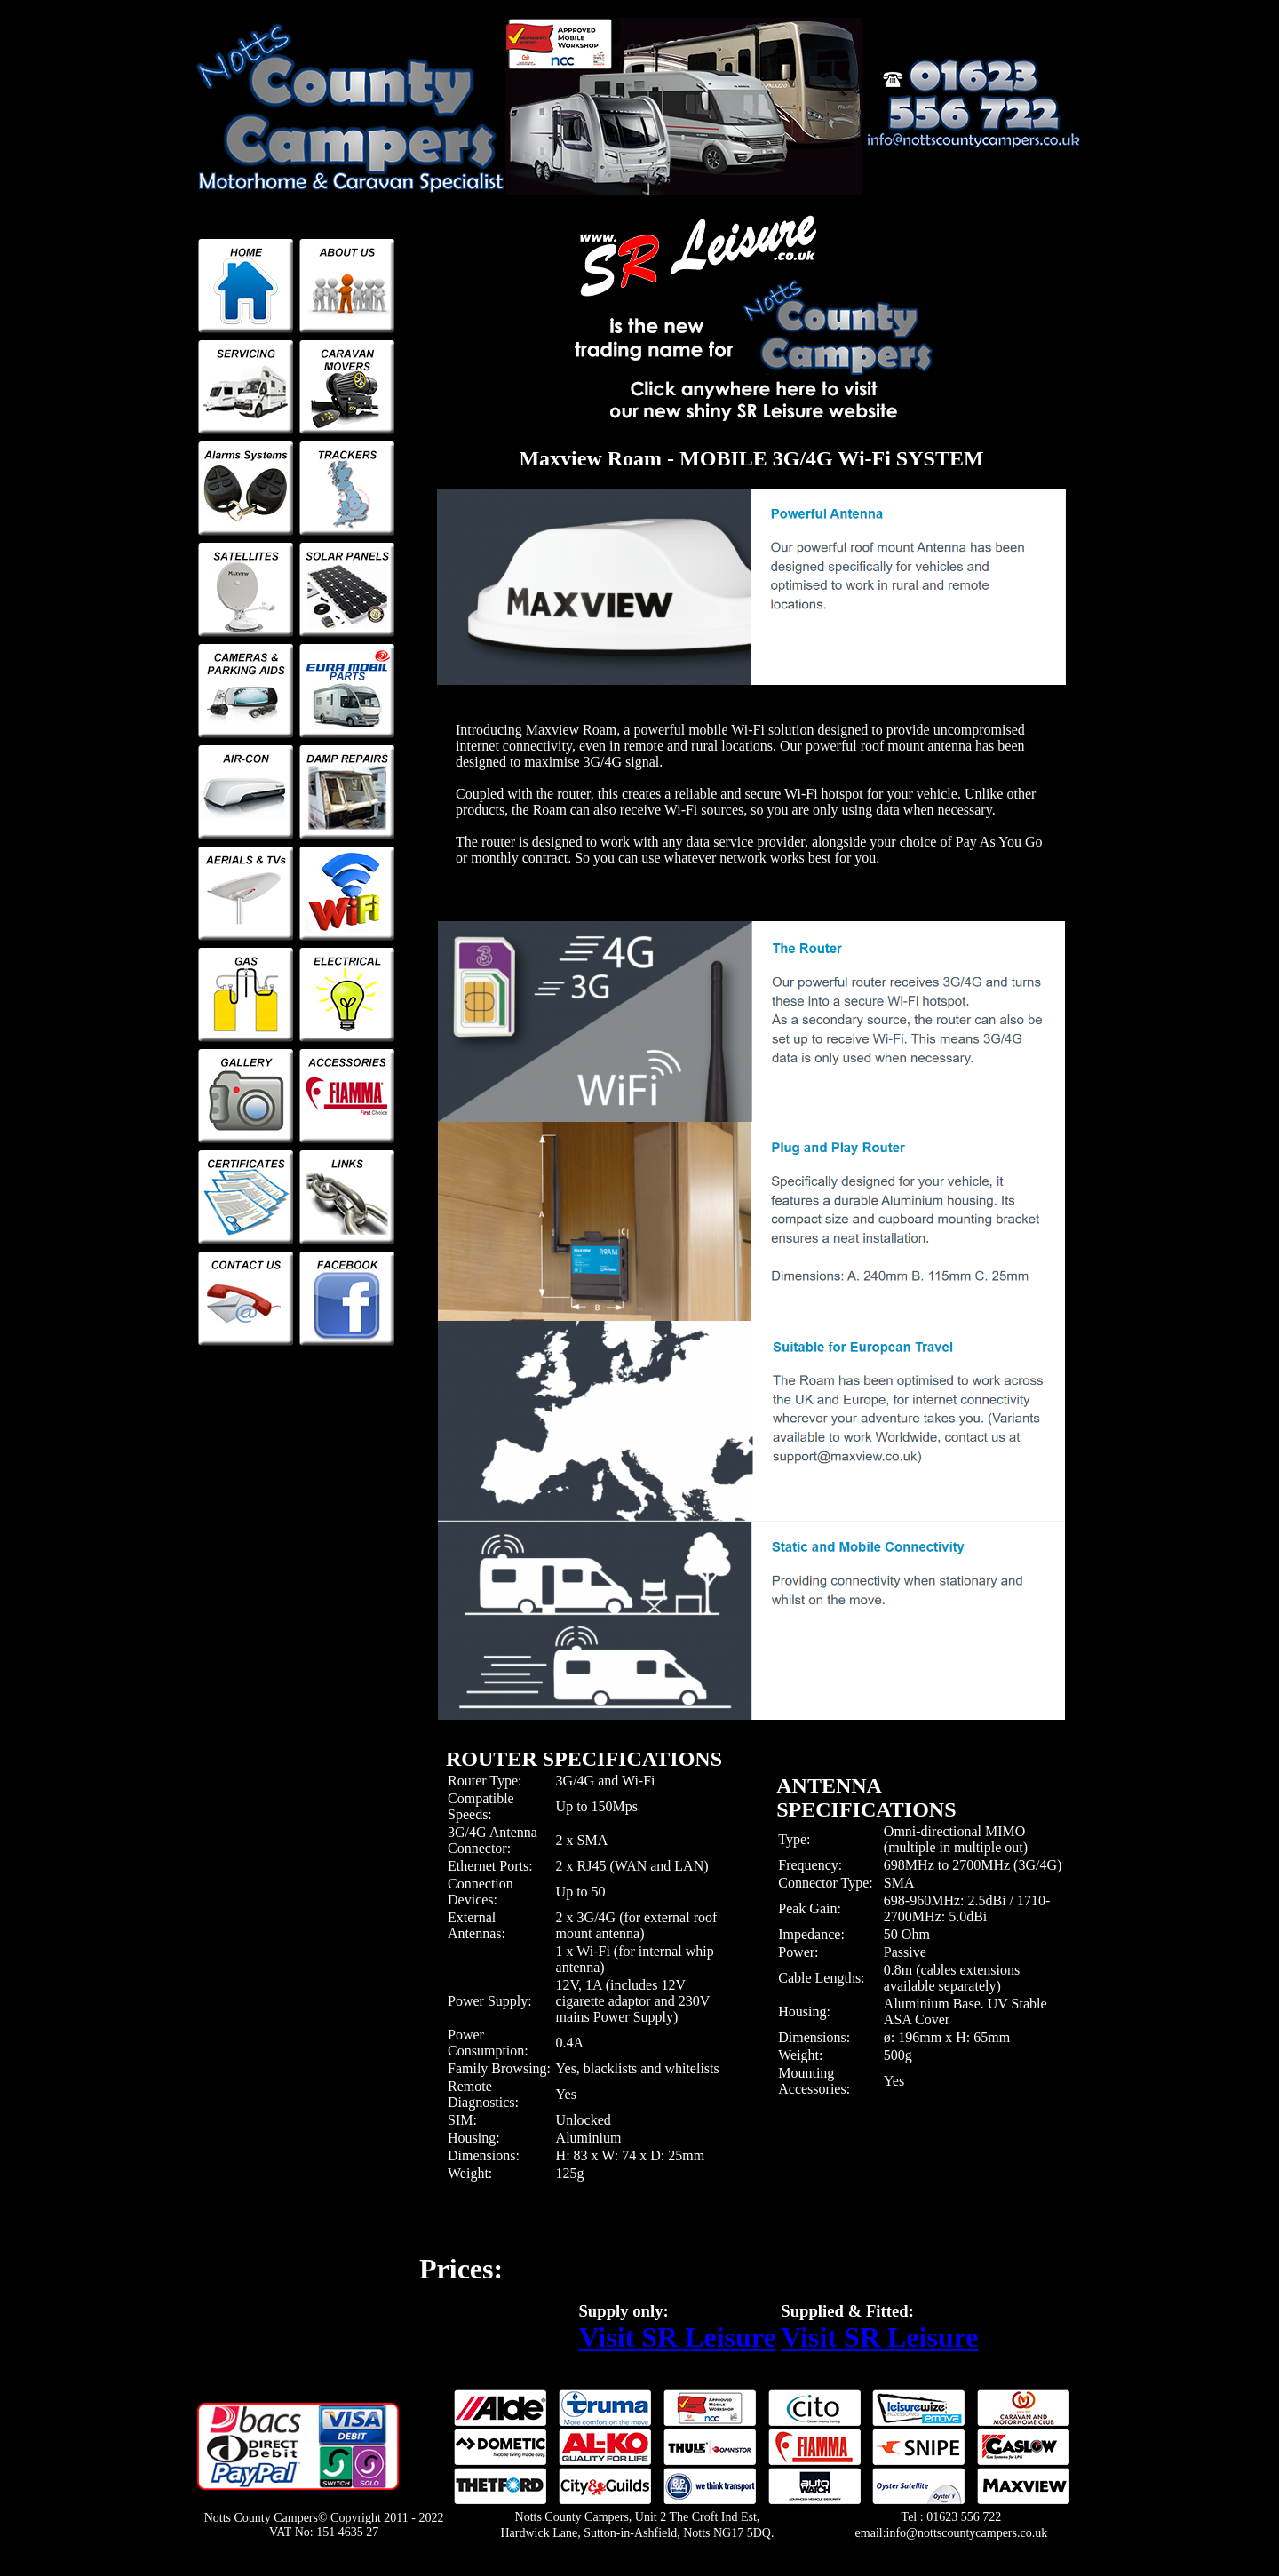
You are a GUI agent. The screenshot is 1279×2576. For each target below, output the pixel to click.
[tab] (589, 1747)
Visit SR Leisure (676, 2337)
